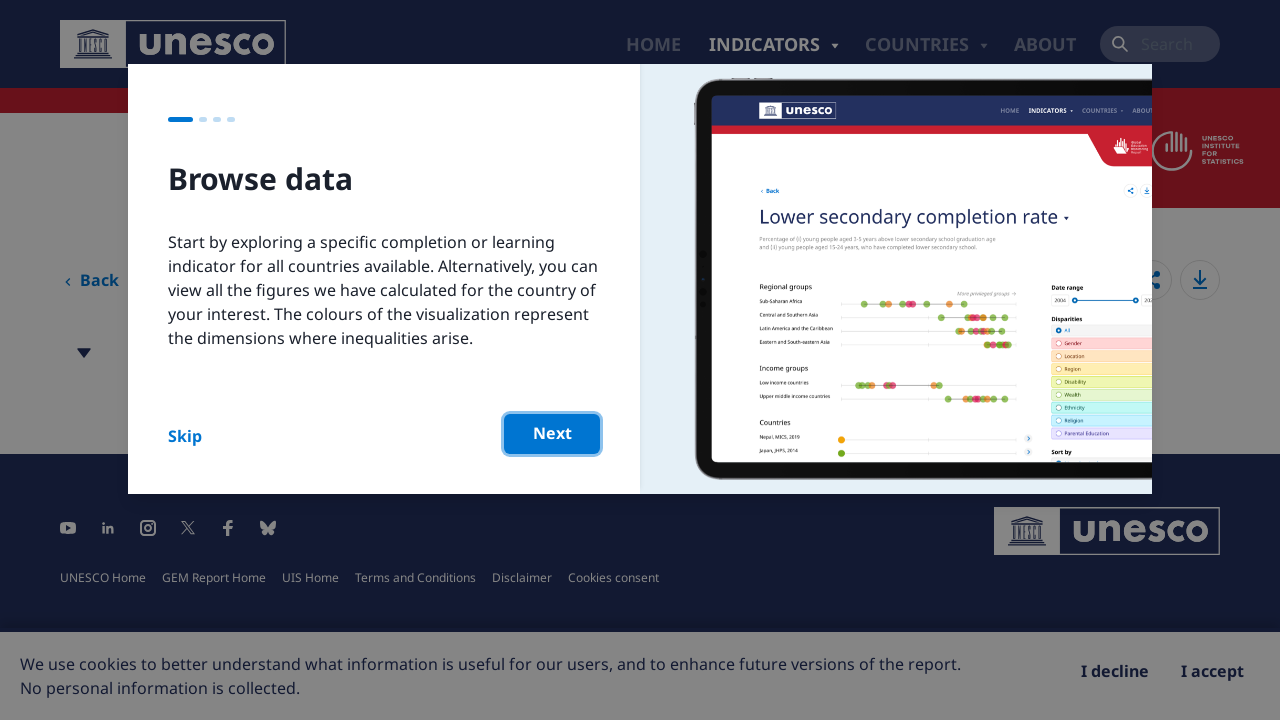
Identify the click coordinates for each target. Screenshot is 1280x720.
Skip (185, 436)
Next (552, 433)
